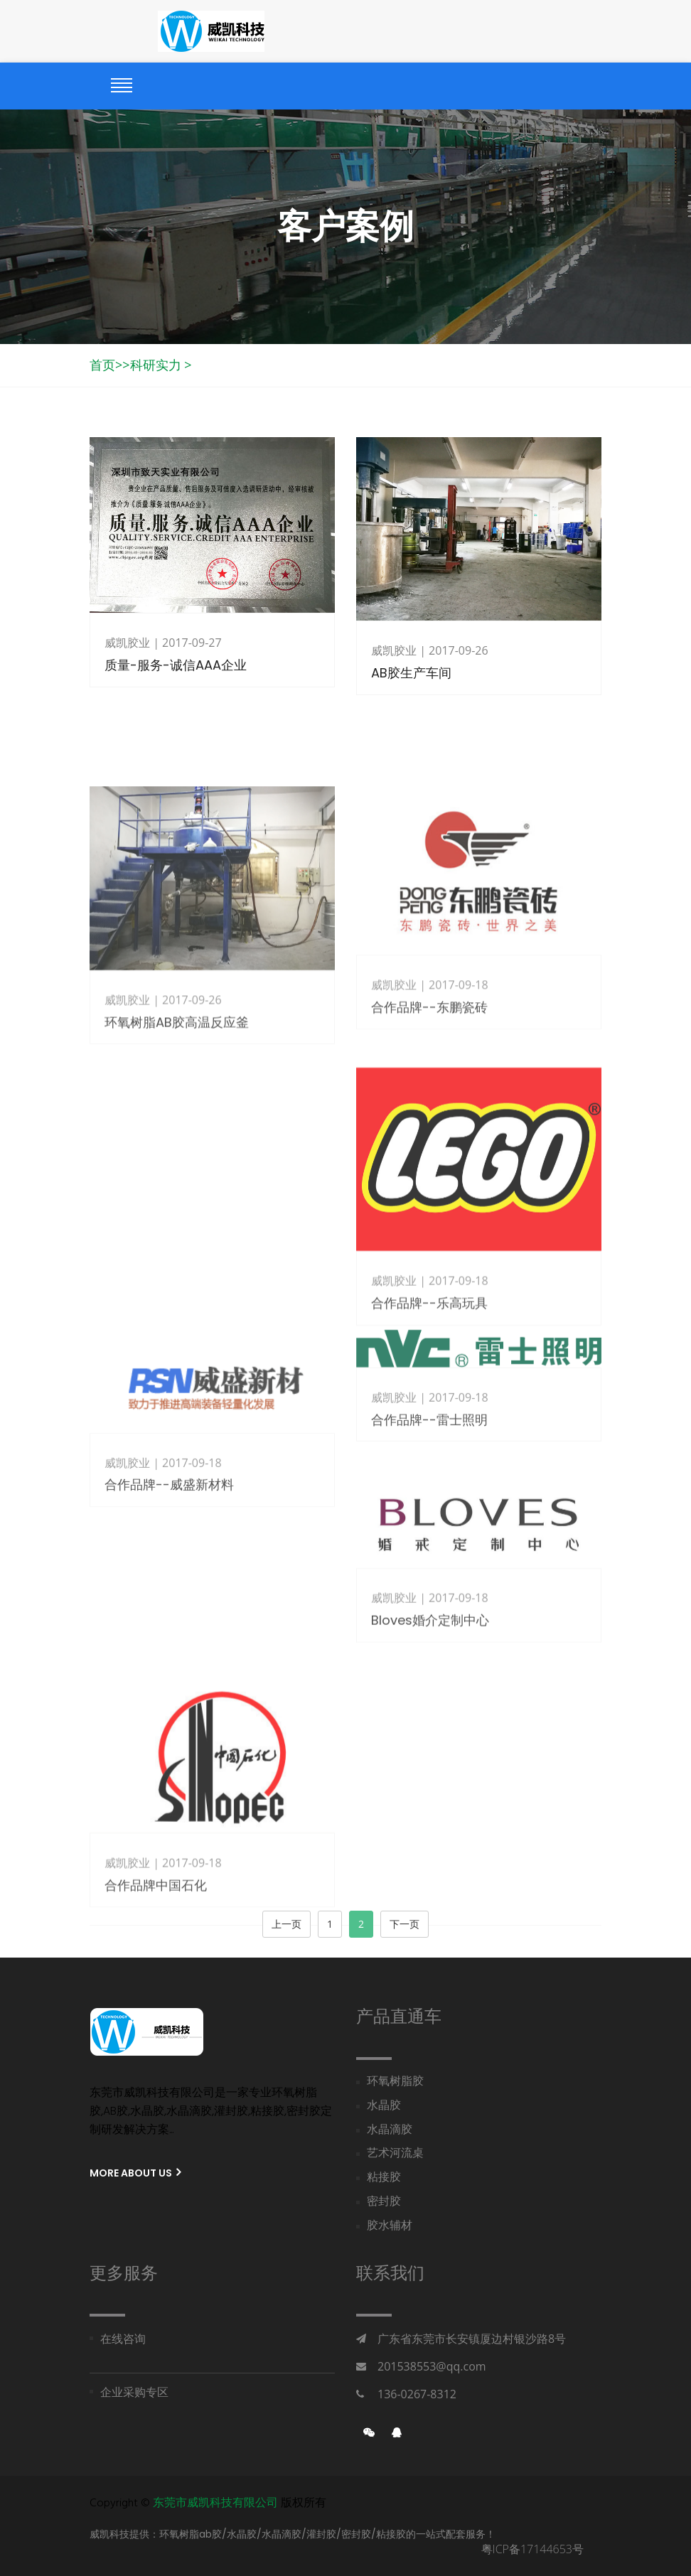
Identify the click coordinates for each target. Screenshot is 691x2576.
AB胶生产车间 (411, 673)
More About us (135, 2173)
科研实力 (155, 364)
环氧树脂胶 (395, 2082)
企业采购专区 (134, 2393)
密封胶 (384, 2202)
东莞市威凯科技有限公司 (215, 2503)
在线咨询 (123, 2340)
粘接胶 (384, 2178)
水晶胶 (384, 2106)
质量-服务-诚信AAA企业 (176, 665)
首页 (102, 364)
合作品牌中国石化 (156, 1944)
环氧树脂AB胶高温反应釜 (177, 1093)
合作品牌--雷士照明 (429, 1450)
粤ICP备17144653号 (532, 2549)
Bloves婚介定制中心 (430, 1662)
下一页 (404, 1924)
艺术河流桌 (395, 2154)
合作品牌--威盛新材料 (169, 1530)
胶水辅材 (389, 2226)
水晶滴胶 (389, 2130)
